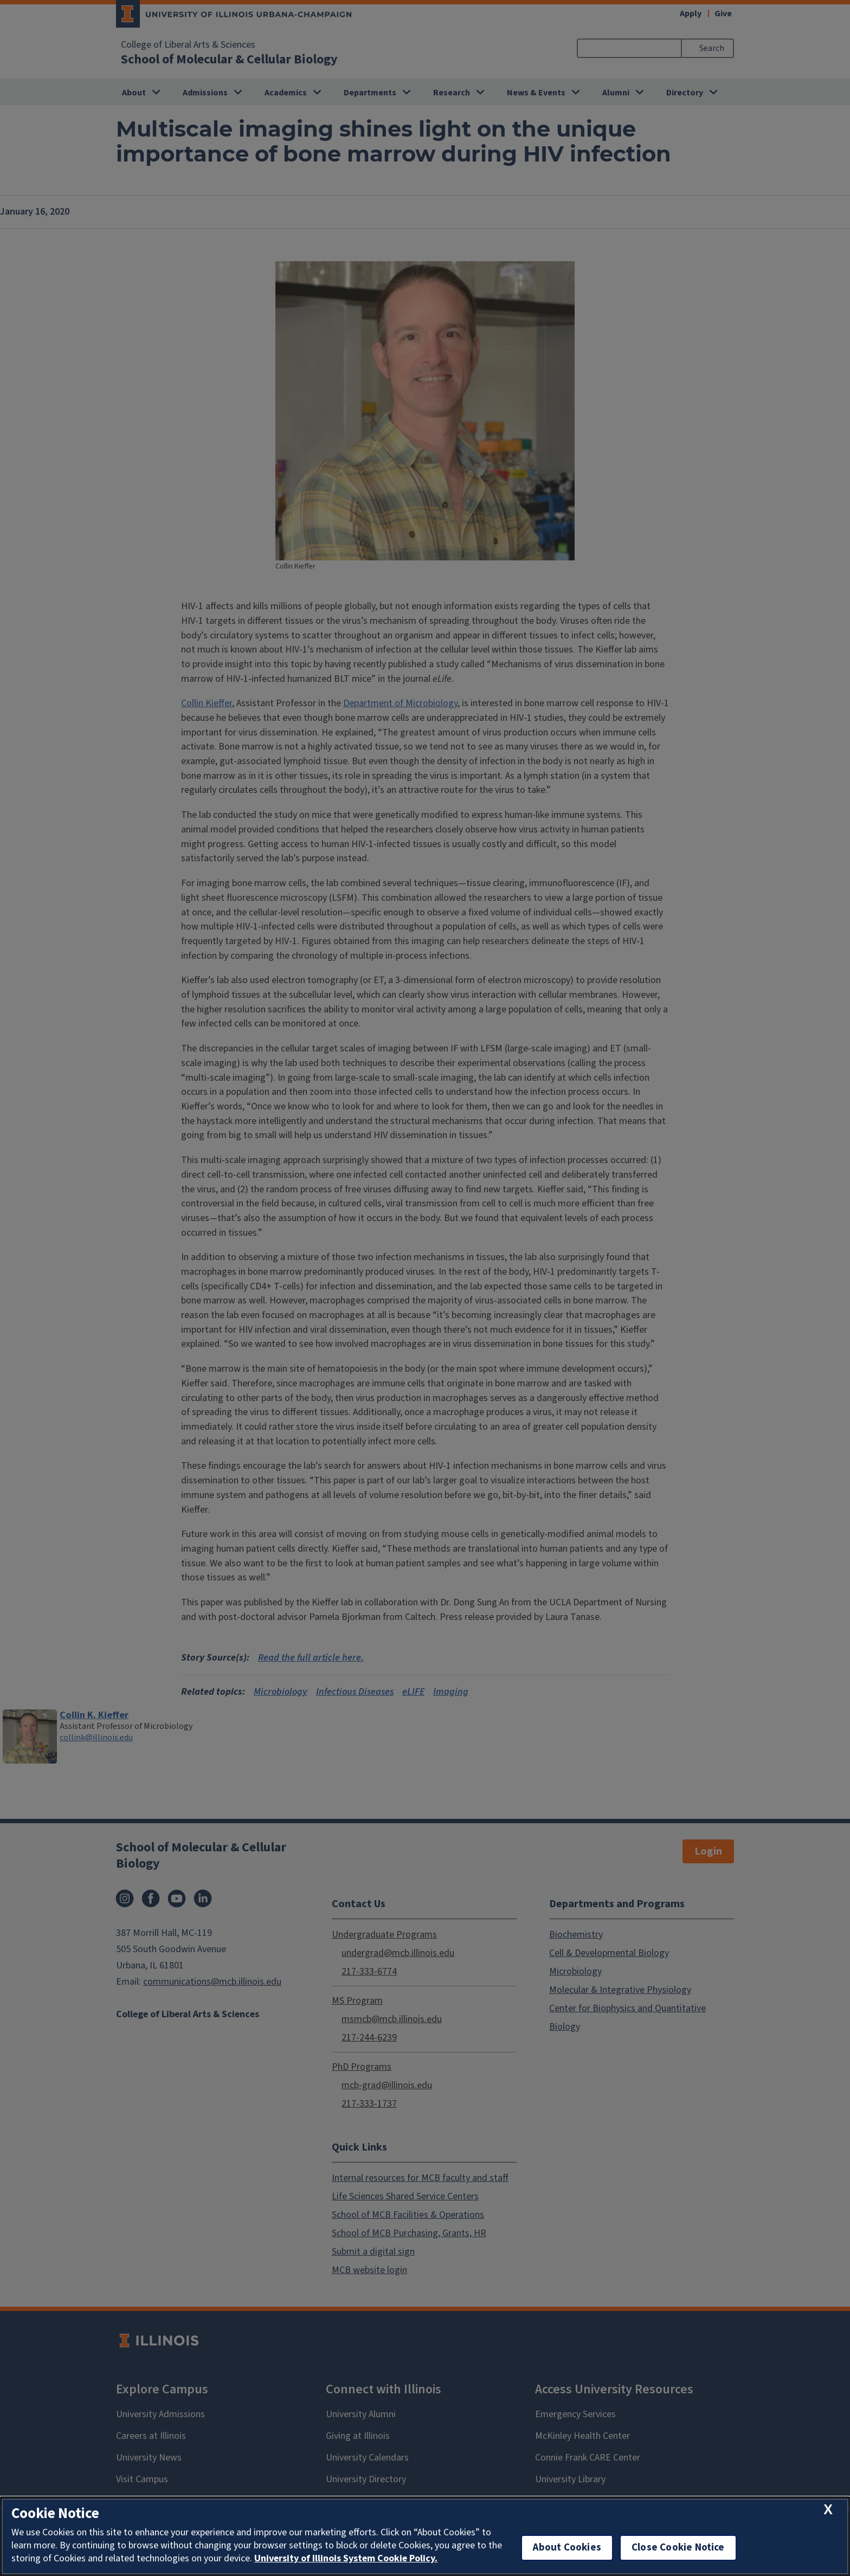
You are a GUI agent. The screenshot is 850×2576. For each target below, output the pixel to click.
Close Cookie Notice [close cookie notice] (678, 2547)
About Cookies (567, 2547)
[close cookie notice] (828, 2510)
